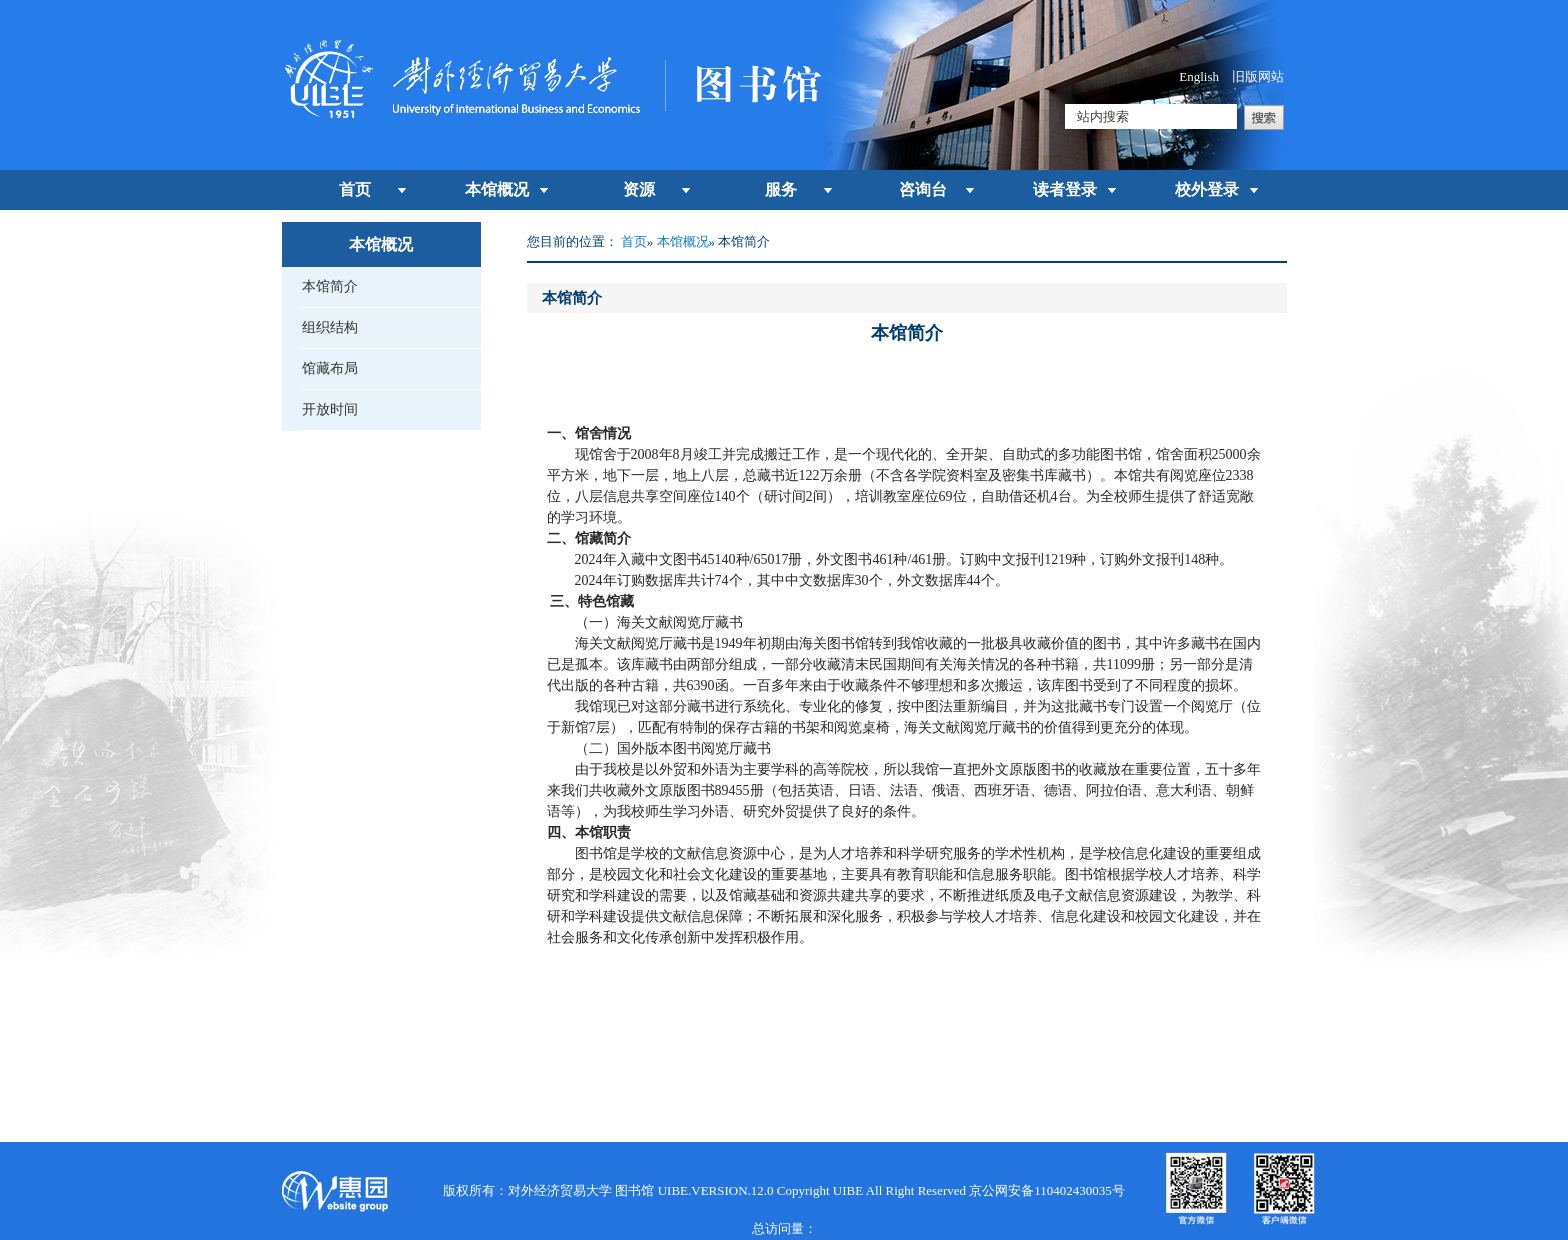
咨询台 (923, 189)
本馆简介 (330, 286)
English (1199, 76)
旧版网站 (1258, 76)
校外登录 (1207, 189)
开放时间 (330, 409)
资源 (639, 189)
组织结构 (330, 327)
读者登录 (1065, 189)
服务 (781, 189)
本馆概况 (497, 189)
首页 (355, 189)
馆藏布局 (330, 368)
